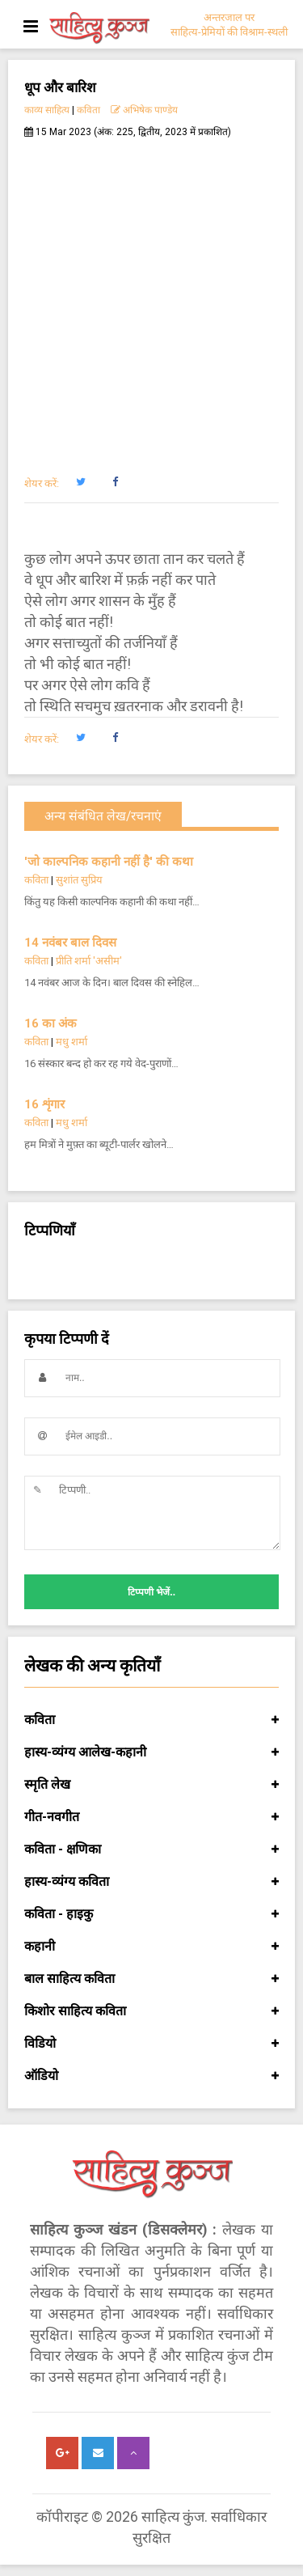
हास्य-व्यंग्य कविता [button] (151, 1882)
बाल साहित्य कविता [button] (151, 1979)
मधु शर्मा (71, 1042)
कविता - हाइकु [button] (151, 1914)
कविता (88, 110)
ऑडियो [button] (151, 2076)
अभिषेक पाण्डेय (144, 110)
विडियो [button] (151, 2043)
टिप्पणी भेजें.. (151, 1592)
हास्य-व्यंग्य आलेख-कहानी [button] (151, 1752)
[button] (80, 482)
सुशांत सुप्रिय (79, 880)
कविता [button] (151, 1720)
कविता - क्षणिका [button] (151, 1849)
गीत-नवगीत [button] (151, 1817)
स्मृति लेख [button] (151, 1785)
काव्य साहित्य (46, 110)
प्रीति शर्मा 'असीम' (89, 961)
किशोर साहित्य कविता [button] (151, 2011)
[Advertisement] (151, 298)
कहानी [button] (151, 1946)
